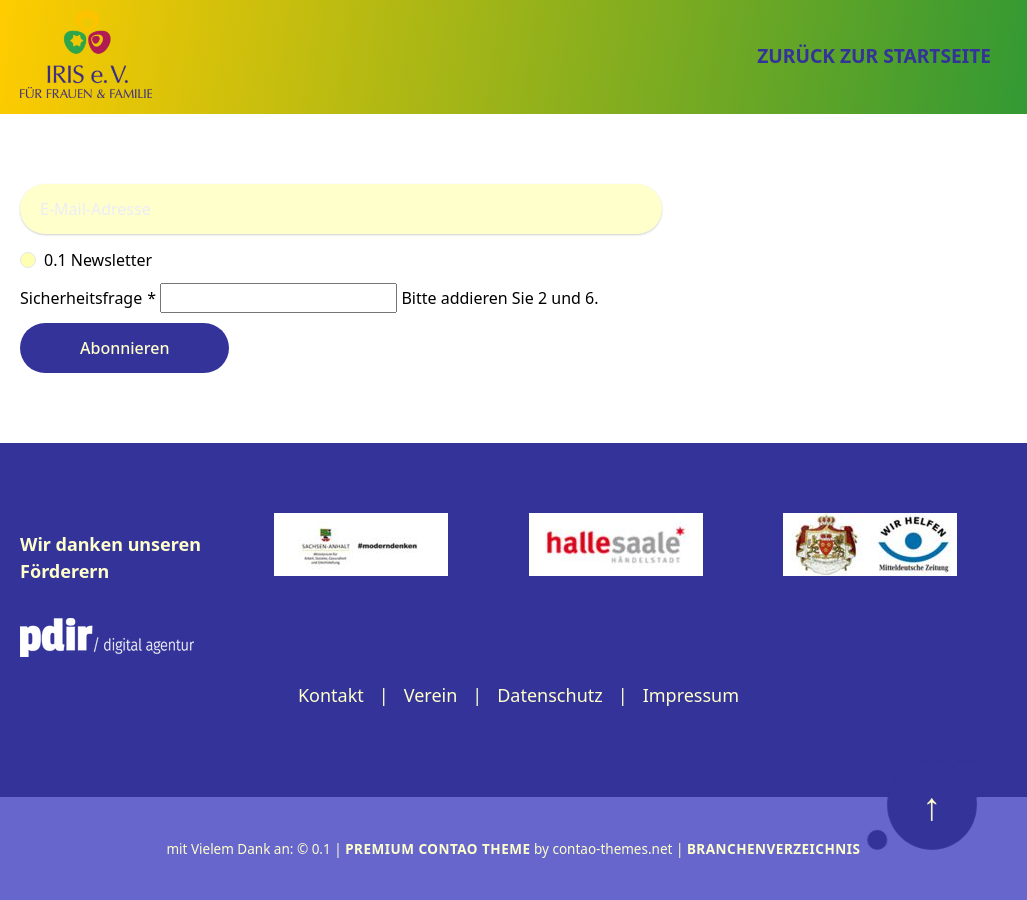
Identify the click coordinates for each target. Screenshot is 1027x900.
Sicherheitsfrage (90, 298)
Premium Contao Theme (437, 849)
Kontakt (331, 695)
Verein (431, 695)
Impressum (691, 695)
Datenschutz (549, 695)
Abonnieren (124, 348)
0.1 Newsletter (513, 260)
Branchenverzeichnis (774, 849)
